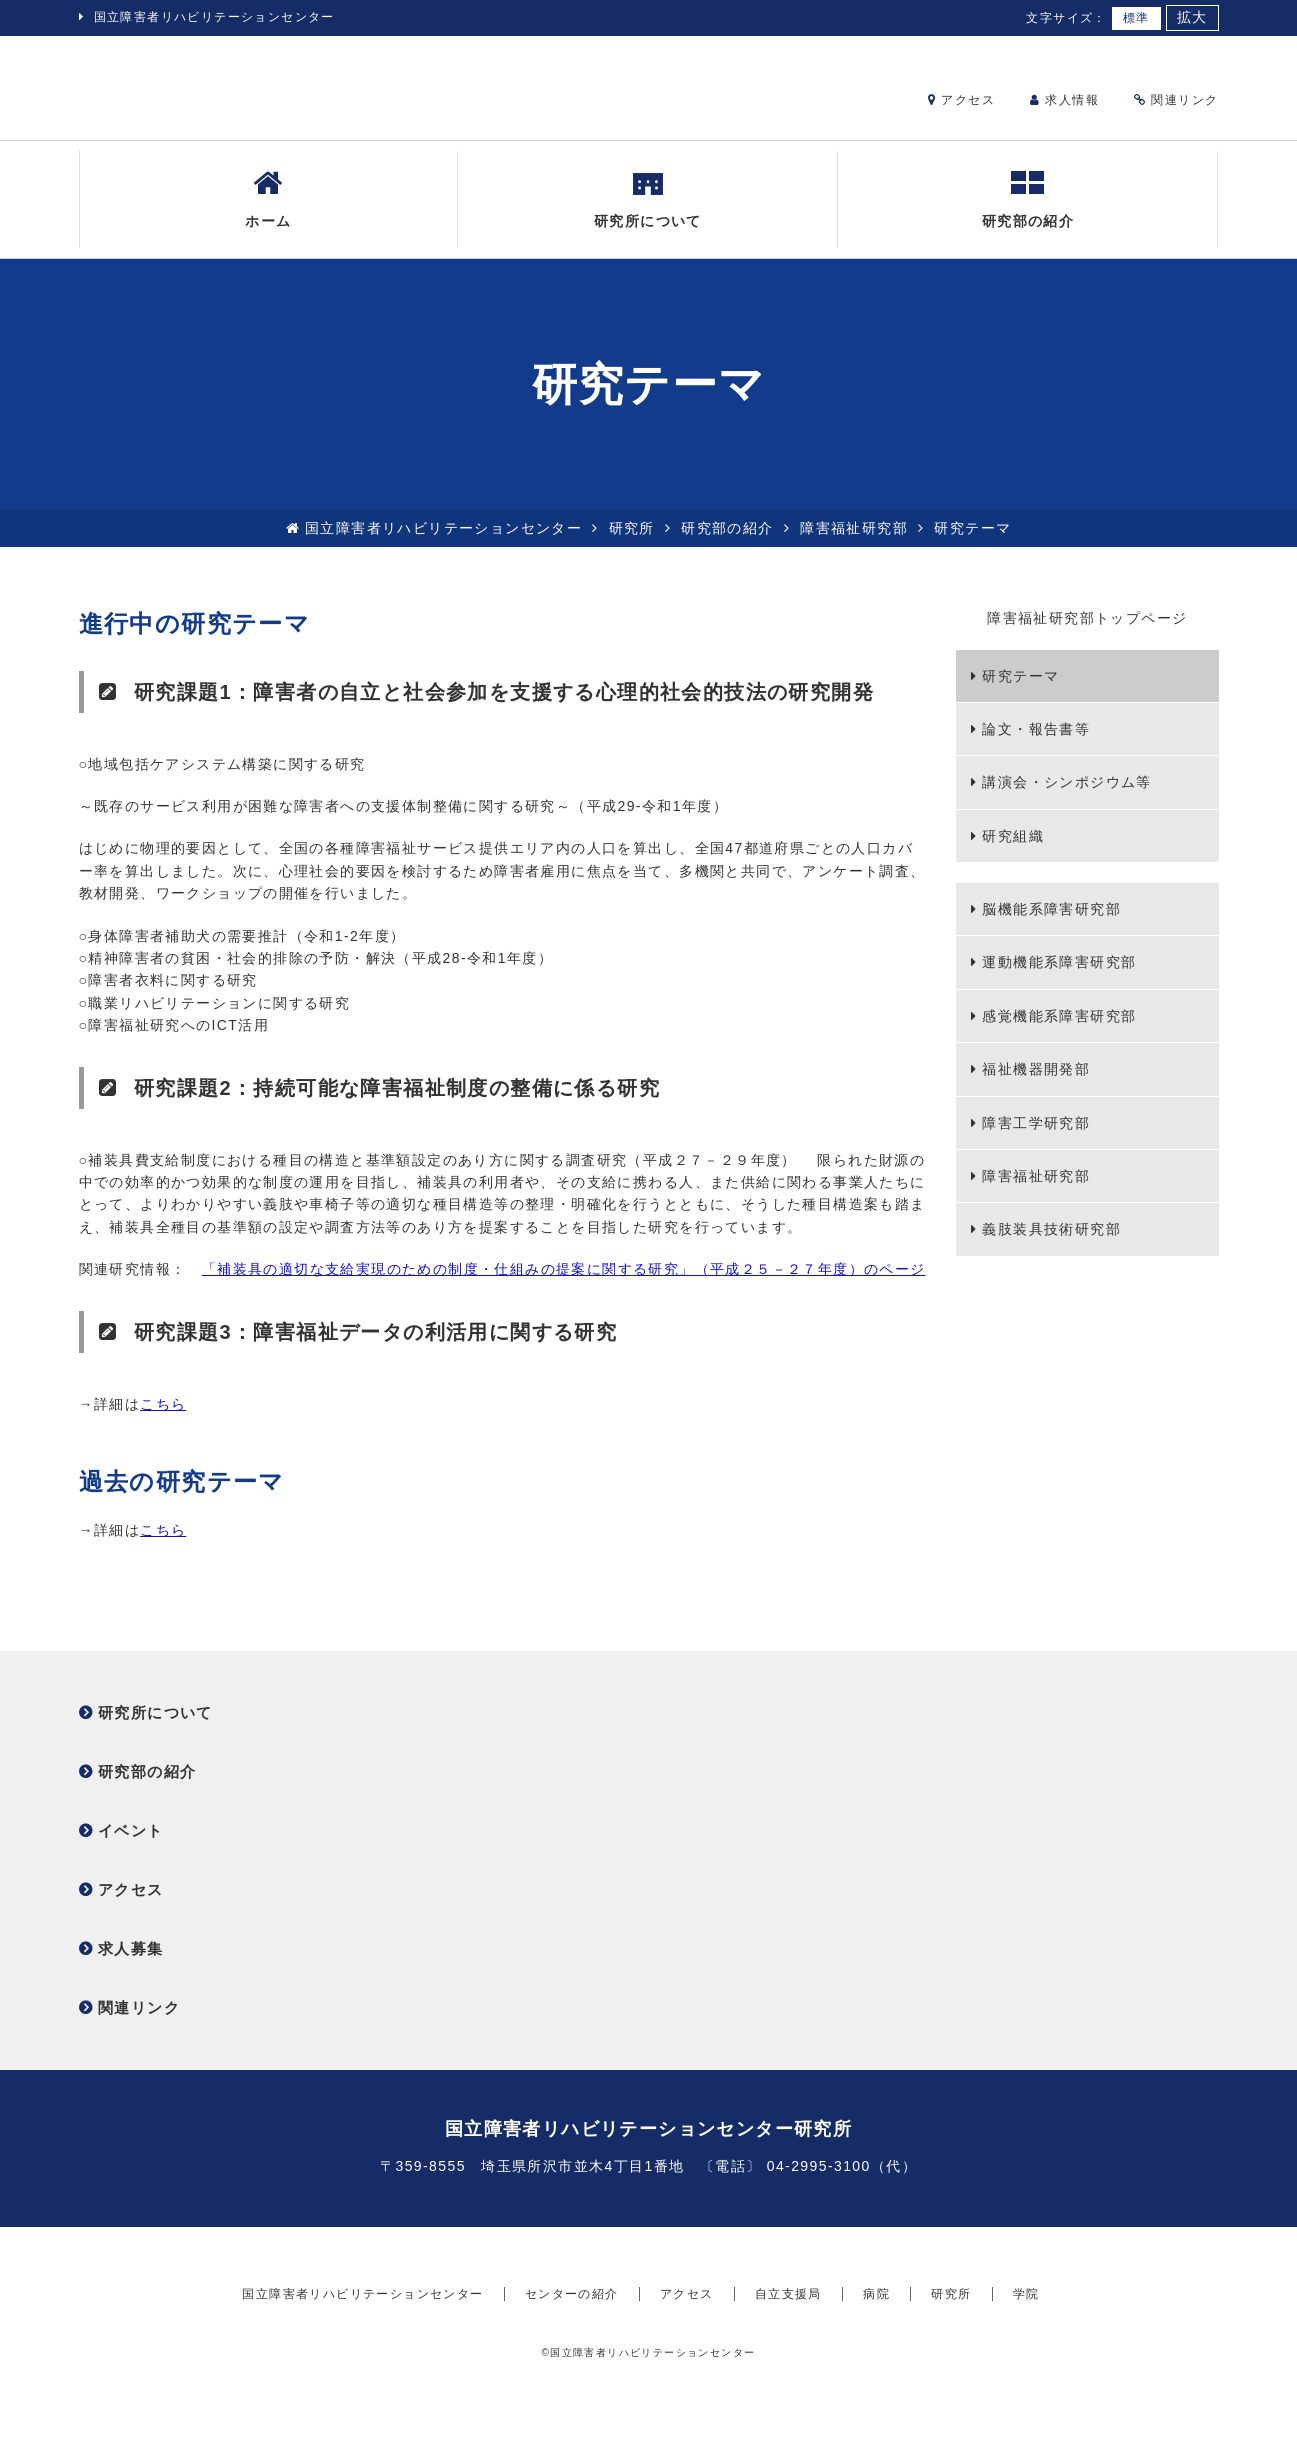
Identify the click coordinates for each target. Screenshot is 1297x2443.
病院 (876, 2347)
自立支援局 (788, 2347)
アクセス (961, 100)
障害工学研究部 (1036, 1138)
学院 (1026, 2347)
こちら (163, 1419)
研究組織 (1013, 851)
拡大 (1192, 17)
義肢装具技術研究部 (1051, 1245)
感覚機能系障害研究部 (1059, 1031)
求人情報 (1064, 100)
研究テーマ (1020, 691)
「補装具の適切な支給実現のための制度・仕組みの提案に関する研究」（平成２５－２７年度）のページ (564, 1285)
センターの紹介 (572, 2347)
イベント (131, 1846)
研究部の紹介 (1028, 213)
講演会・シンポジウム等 (1066, 798)
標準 (1136, 18)
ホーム (268, 213)
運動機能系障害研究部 (1059, 978)
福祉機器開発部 (1036, 1085)
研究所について (648, 213)
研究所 (632, 543)
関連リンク (1176, 100)
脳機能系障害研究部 (1051, 925)
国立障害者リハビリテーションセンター (214, 17)
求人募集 (131, 1964)
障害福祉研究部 (854, 543)
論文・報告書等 (1036, 745)
